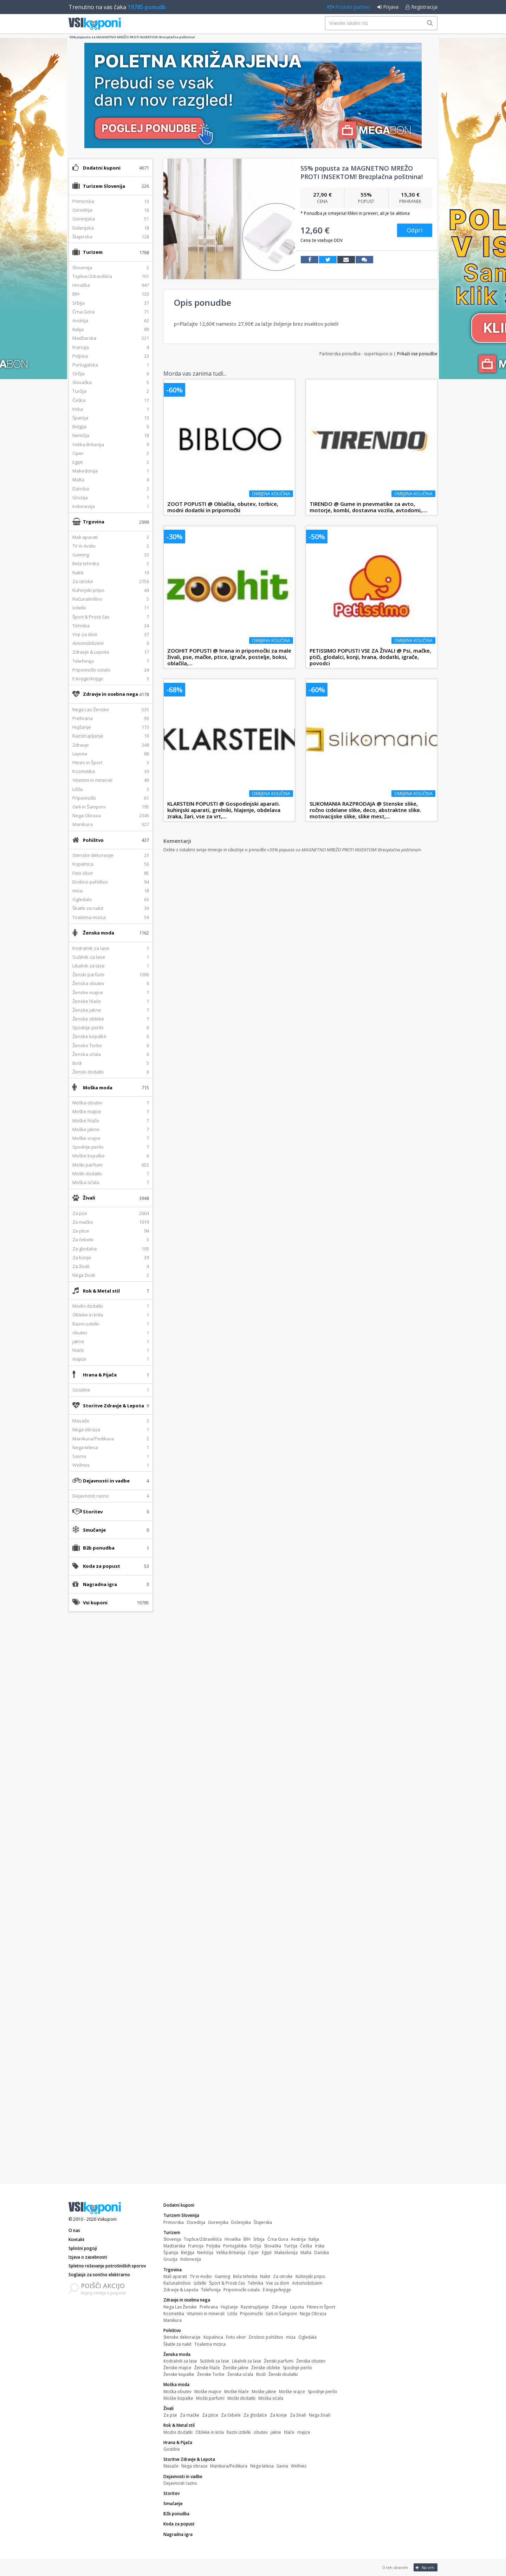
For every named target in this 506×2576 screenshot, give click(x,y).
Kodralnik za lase (180, 2361)
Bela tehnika (245, 2276)
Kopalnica (213, 2337)
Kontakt (77, 2240)
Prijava (387, 7)
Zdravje (279, 2307)
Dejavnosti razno (180, 2483)
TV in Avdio (201, 2276)
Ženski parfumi (278, 2361)
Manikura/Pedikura (228, 2466)
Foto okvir (236, 2337)
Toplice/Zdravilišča (203, 2239)
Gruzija (170, 2259)
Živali (89, 1198)
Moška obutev (177, 2392)
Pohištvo (93, 840)
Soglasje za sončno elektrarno (99, 2275)
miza (291, 2337)
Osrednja (196, 2222)
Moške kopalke (178, 2398)
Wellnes (298, 2466)
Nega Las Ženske (180, 2307)
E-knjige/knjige (277, 2290)
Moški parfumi (210, 2398)
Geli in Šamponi (281, 2314)
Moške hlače (236, 2392)
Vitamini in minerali (206, 2314)
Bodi (261, 2374)
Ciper (253, 2252)
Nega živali (319, 2415)
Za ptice (210, 2415)
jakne (276, 2432)
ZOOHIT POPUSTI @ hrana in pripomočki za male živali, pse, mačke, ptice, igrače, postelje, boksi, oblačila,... (229, 657)
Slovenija (172, 2239)
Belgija (187, 2252)
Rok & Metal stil (101, 1291)
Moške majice (207, 2392)
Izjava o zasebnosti (88, 2257)
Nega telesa (262, 2466)
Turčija (290, 2246)
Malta (305, 2252)
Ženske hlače (207, 2368)
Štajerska (263, 2222)
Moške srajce (292, 2392)
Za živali (298, 2415)
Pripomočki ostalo (241, 2290)
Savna (282, 2466)
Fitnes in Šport (321, 2307)
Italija (314, 2239)
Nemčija (205, 2252)
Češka (306, 2246)
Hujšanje (229, 2307)
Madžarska (174, 2246)
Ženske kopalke (178, 2374)
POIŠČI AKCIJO (103, 2285)
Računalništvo (177, 2283)
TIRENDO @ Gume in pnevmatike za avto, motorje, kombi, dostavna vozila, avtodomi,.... (369, 507)
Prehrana (209, 2307)
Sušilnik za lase (214, 2361)
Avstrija (298, 2239)
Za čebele (231, 2415)
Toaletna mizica (210, 2344)
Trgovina (93, 521)
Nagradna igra (100, 1584)
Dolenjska (241, 2222)
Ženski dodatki (283, 2374)
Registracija (421, 7)
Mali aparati (175, 2276)
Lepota (297, 2307)
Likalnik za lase (246, 2361)
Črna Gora (277, 2239)
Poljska (213, 2246)
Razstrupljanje (255, 2307)
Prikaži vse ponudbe (417, 354)
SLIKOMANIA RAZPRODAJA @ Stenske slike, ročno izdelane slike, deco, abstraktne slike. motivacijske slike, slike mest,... (365, 810)
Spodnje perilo (297, 2368)
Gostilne (171, 2449)
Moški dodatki (241, 2398)
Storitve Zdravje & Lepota (113, 1405)
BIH (247, 2239)
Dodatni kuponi (102, 168)
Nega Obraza (313, 2314)
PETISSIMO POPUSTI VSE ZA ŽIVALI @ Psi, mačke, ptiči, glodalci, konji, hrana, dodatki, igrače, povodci (370, 657)
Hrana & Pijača (100, 1375)
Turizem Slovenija (104, 186)
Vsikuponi (107, 2219)
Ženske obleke (265, 2368)
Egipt (267, 2252)
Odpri (415, 230)
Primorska (173, 2222)
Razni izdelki (239, 2432)
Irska (319, 2246)
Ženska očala (240, 2374)
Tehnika (255, 2283)
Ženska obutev (310, 2361)
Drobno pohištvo (266, 2337)
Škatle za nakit (177, 2344)
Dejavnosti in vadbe (106, 1481)
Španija (170, 2252)
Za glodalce (255, 2415)
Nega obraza (194, 2466)
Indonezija (190, 2259)
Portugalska (235, 2246)
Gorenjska (218, 2222)
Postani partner (348, 7)
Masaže (171, 2466)
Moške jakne (264, 2392)
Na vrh (424, 2567)
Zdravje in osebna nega (110, 694)
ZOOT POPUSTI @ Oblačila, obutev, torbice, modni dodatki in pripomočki (222, 507)
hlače (289, 2432)
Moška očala (270, 2398)
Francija (195, 2246)
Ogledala (307, 2337)
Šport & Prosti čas (227, 2283)
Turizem (93, 252)
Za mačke (189, 2415)
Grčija (255, 2246)
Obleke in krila (209, 2432)
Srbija (259, 2239)
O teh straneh (395, 2567)
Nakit (265, 2276)
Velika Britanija (230, 2252)
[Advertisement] (111, 1728)
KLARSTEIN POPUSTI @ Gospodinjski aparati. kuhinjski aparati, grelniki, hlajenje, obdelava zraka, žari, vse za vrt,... (223, 810)
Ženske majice (177, 2368)
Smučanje (94, 1530)
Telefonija (211, 2290)
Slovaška (272, 2246)
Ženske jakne (235, 2368)
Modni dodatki (178, 2432)
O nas (74, 2230)
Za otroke (283, 2276)
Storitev (93, 1511)
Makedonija (286, 2252)
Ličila (232, 2314)
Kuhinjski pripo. (311, 2276)
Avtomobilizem (307, 2283)
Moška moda (97, 1087)
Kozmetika (173, 2314)
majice (303, 2432)
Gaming (222, 2276)
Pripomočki (251, 2314)
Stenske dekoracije (182, 2337)
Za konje (278, 2415)
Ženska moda (98, 933)
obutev (261, 2432)
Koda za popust (101, 1566)
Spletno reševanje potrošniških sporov (107, 2266)
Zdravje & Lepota (180, 2290)
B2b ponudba (99, 1548)
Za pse (170, 2415)
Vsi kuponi (95, 1602)
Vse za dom (277, 2283)
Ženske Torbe (211, 2374)
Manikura (172, 2320)
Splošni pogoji (83, 2248)
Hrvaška (233, 2239)
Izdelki (200, 2283)
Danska (321, 2252)
